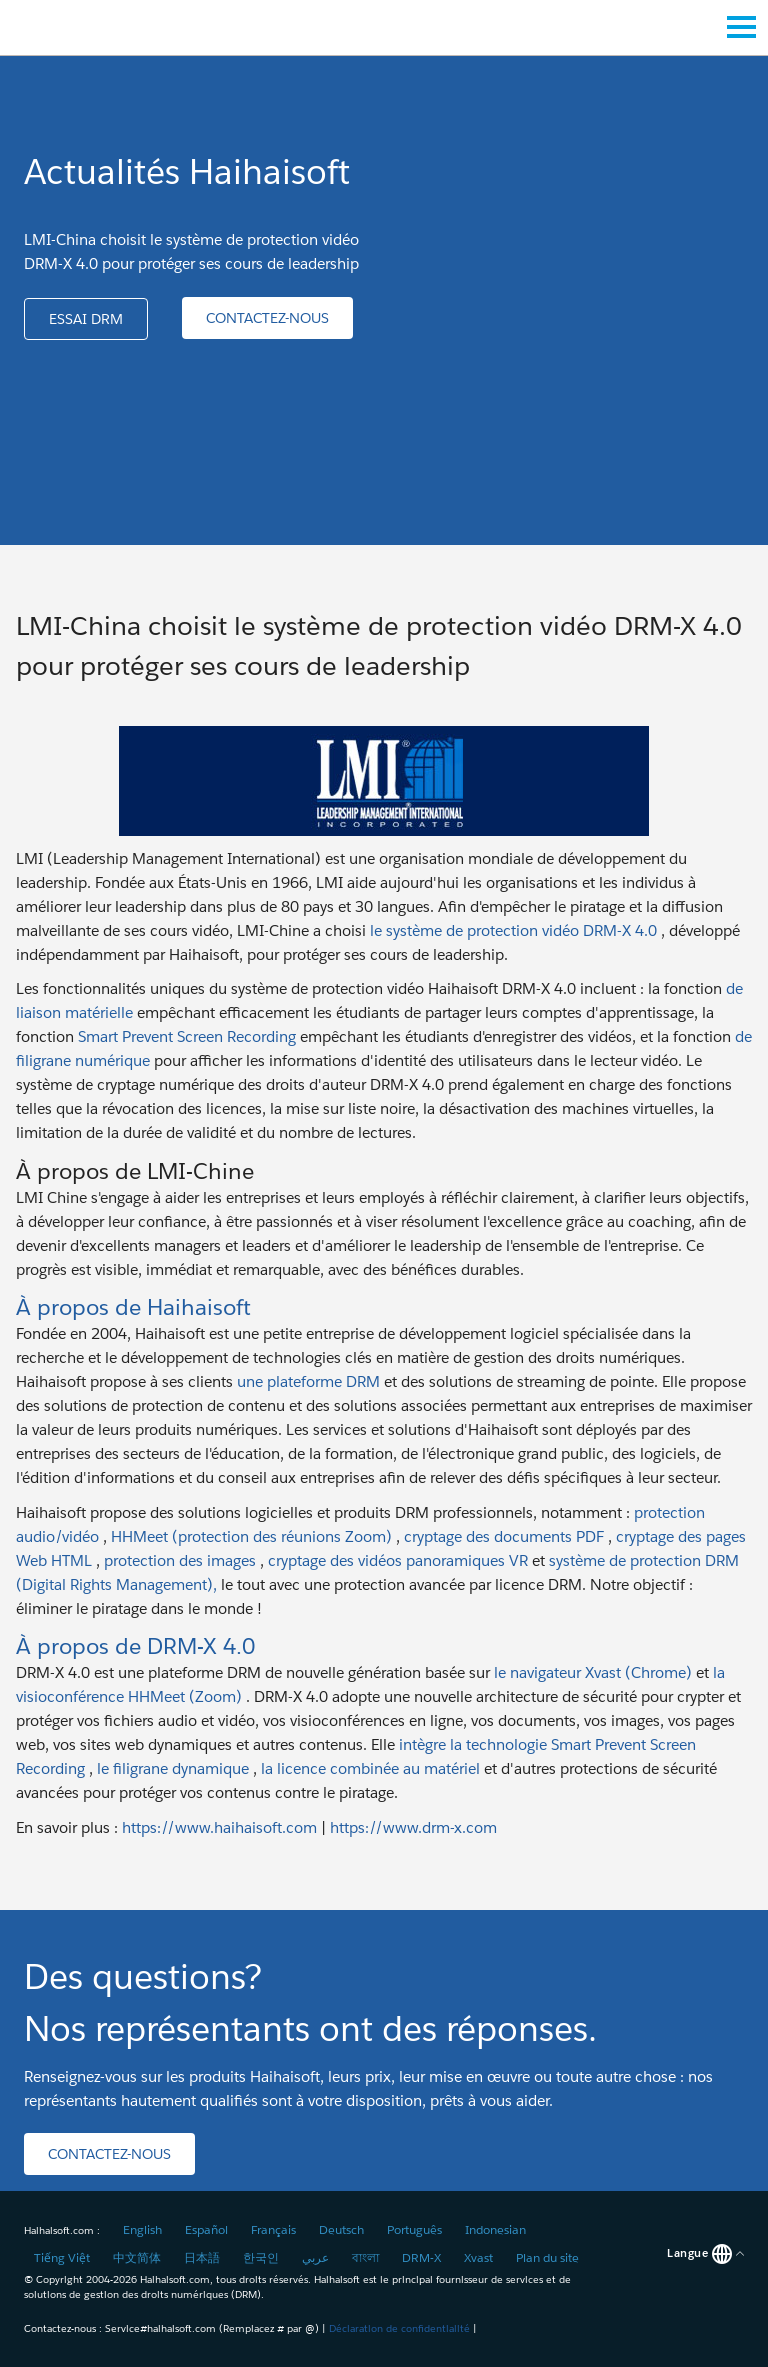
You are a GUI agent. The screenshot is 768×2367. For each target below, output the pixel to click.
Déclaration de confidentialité (399, 2328)
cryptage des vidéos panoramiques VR (398, 1560)
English (142, 2229)
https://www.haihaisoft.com (219, 1827)
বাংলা (365, 2257)
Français (273, 2229)
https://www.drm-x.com (413, 1827)
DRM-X (421, 2257)
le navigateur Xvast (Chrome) (593, 1672)
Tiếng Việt (62, 2257)
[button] (86, 319)
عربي (315, 2257)
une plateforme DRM (308, 1381)
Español (206, 2229)
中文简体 (137, 2257)
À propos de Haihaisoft (133, 1306)
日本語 (202, 2257)
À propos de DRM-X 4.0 (135, 1645)
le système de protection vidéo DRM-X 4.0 (513, 930)
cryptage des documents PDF (504, 1536)
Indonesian (495, 2229)
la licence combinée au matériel (370, 1768)
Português (414, 2229)
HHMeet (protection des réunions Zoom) (251, 1536)
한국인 (261, 2257)
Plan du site (547, 2257)
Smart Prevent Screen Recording (187, 1036)
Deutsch (341, 2229)
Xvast (478, 2257)
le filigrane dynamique (173, 1768)
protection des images (180, 1560)
